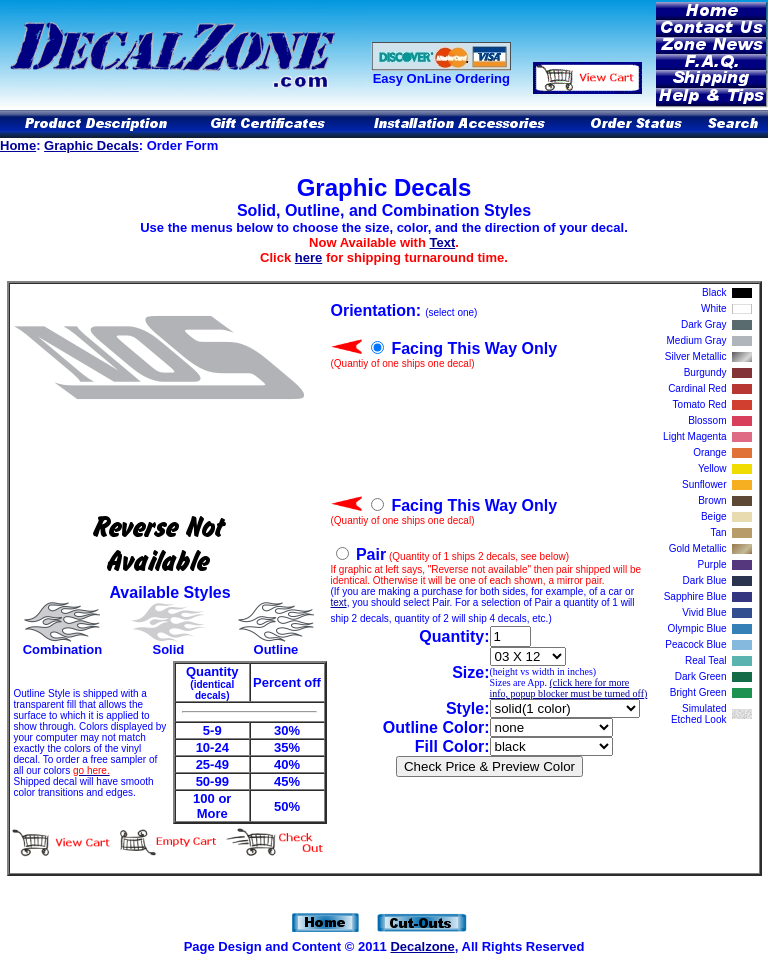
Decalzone (422, 946)
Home (18, 145)
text (339, 602)
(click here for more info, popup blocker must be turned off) (569, 688)
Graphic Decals (91, 145)
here (308, 257)
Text (443, 242)
